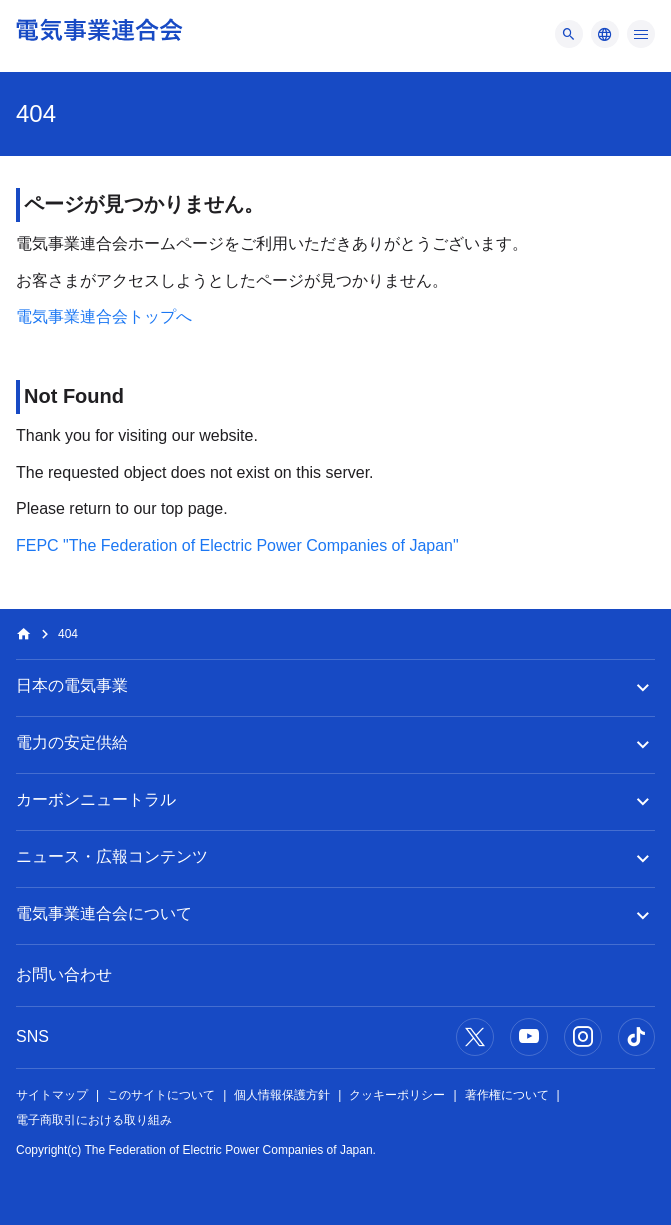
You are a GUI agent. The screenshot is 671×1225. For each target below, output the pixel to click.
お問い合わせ (64, 974)
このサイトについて (161, 1095)
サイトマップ (52, 1095)
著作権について (507, 1095)
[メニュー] (569, 34)
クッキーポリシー (397, 1095)
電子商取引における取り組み (94, 1120)
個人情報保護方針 (282, 1095)
